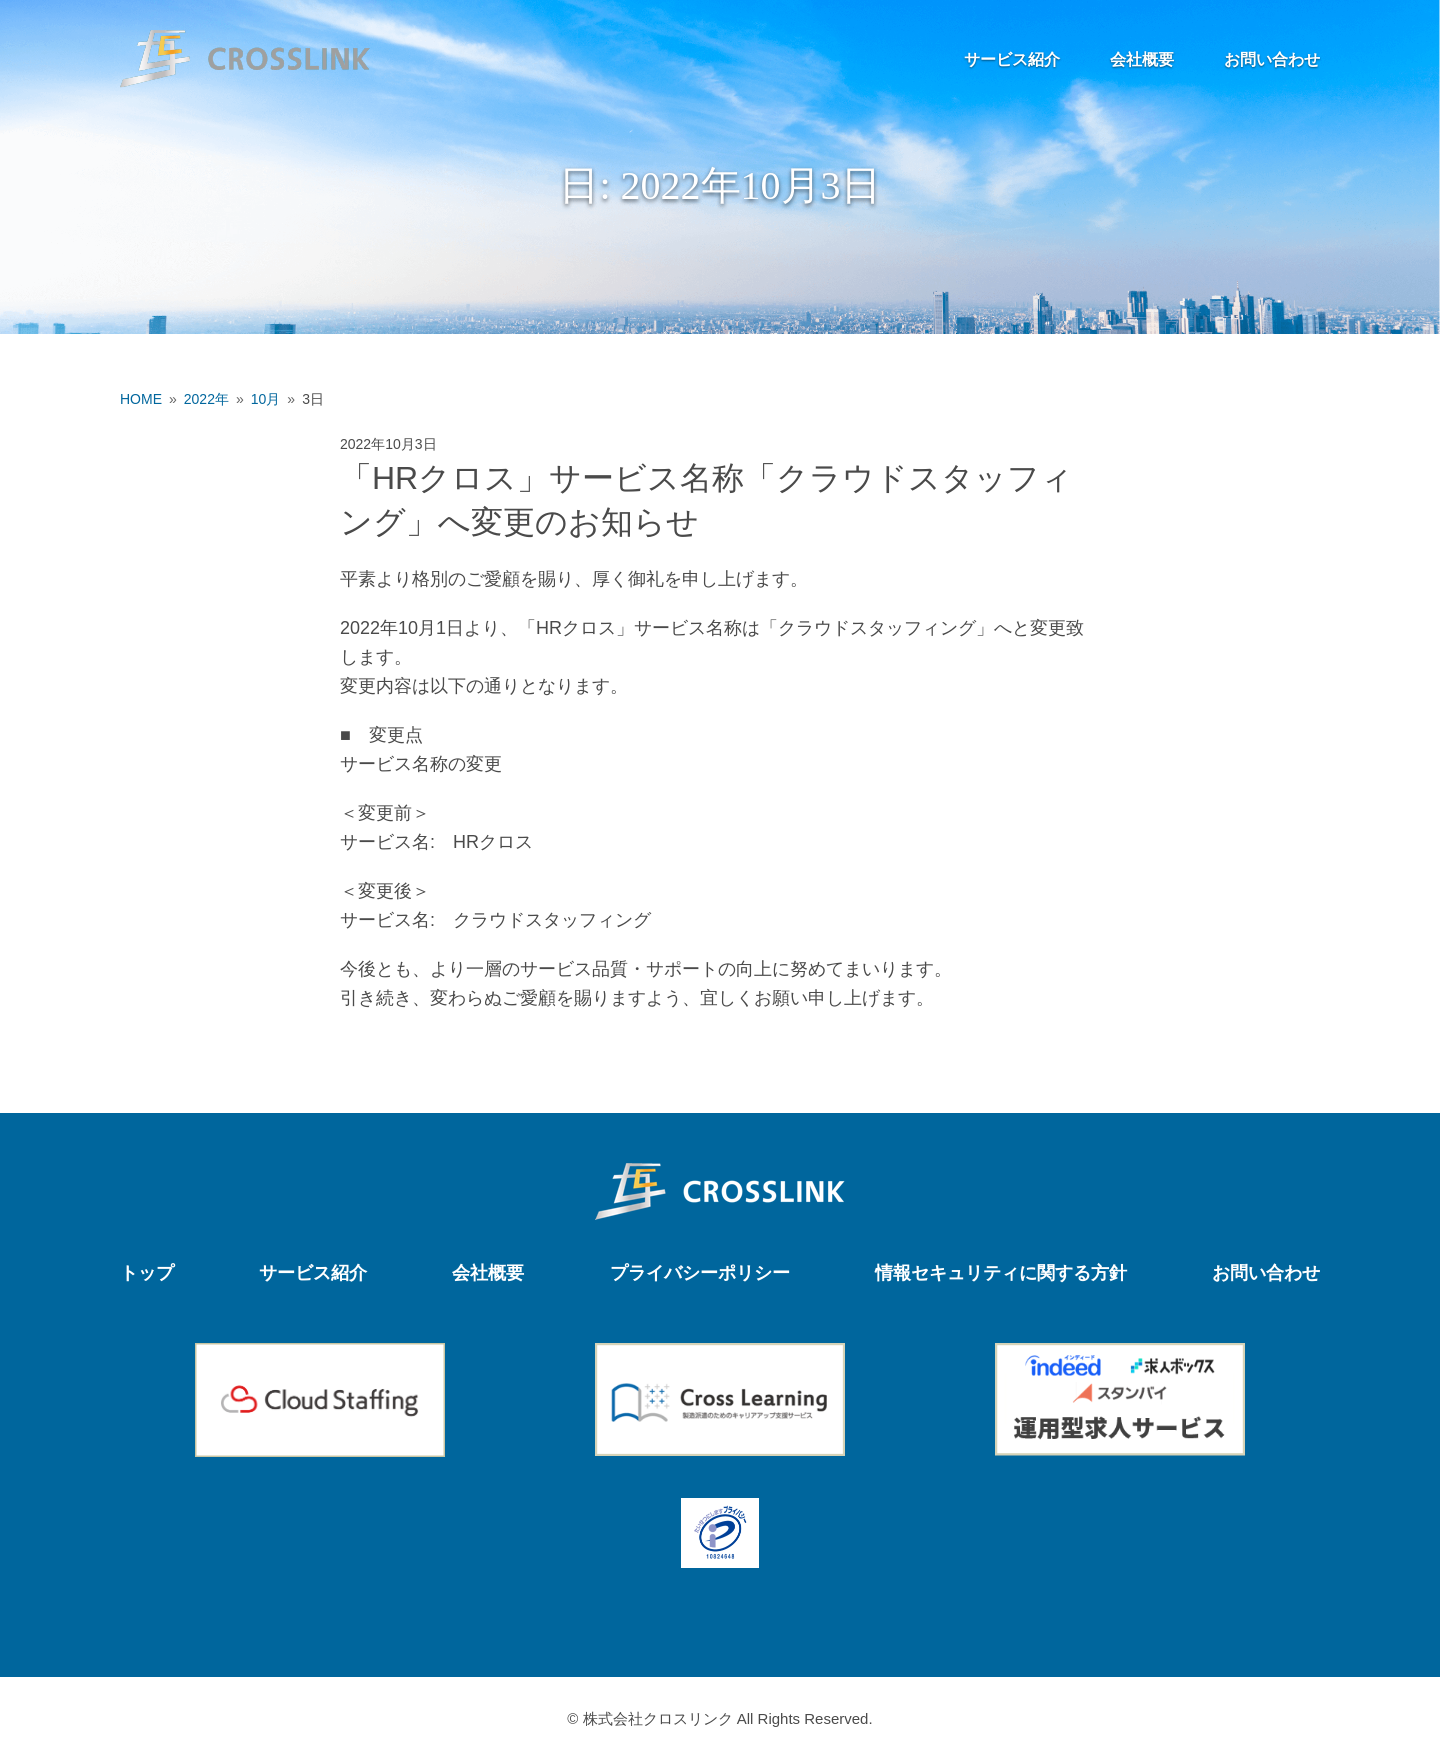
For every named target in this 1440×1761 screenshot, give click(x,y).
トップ (147, 1273)
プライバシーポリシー (700, 1273)
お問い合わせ (1272, 59)
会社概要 (1142, 59)
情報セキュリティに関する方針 (1001, 1273)
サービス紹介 (1012, 59)
